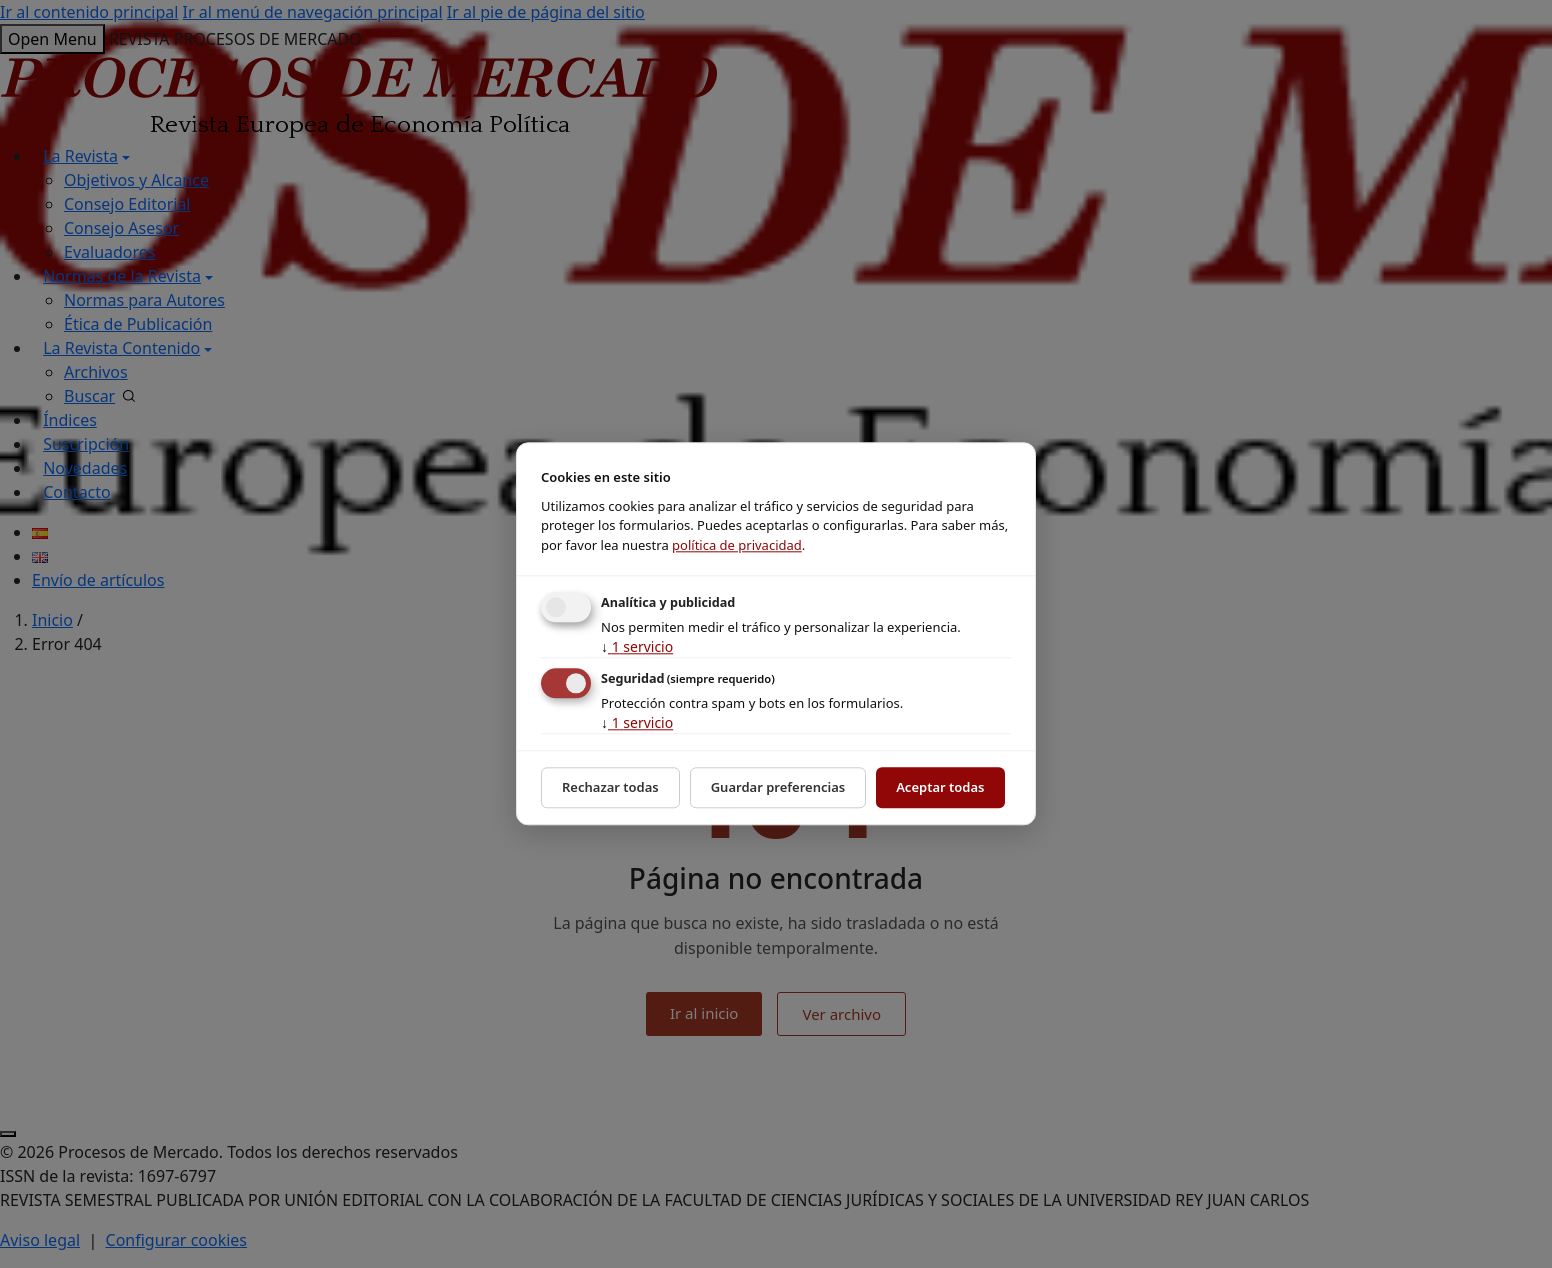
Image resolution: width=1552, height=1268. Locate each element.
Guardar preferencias (778, 787)
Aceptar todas (940, 787)
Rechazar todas (610, 787)
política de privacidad (737, 545)
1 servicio (637, 646)
